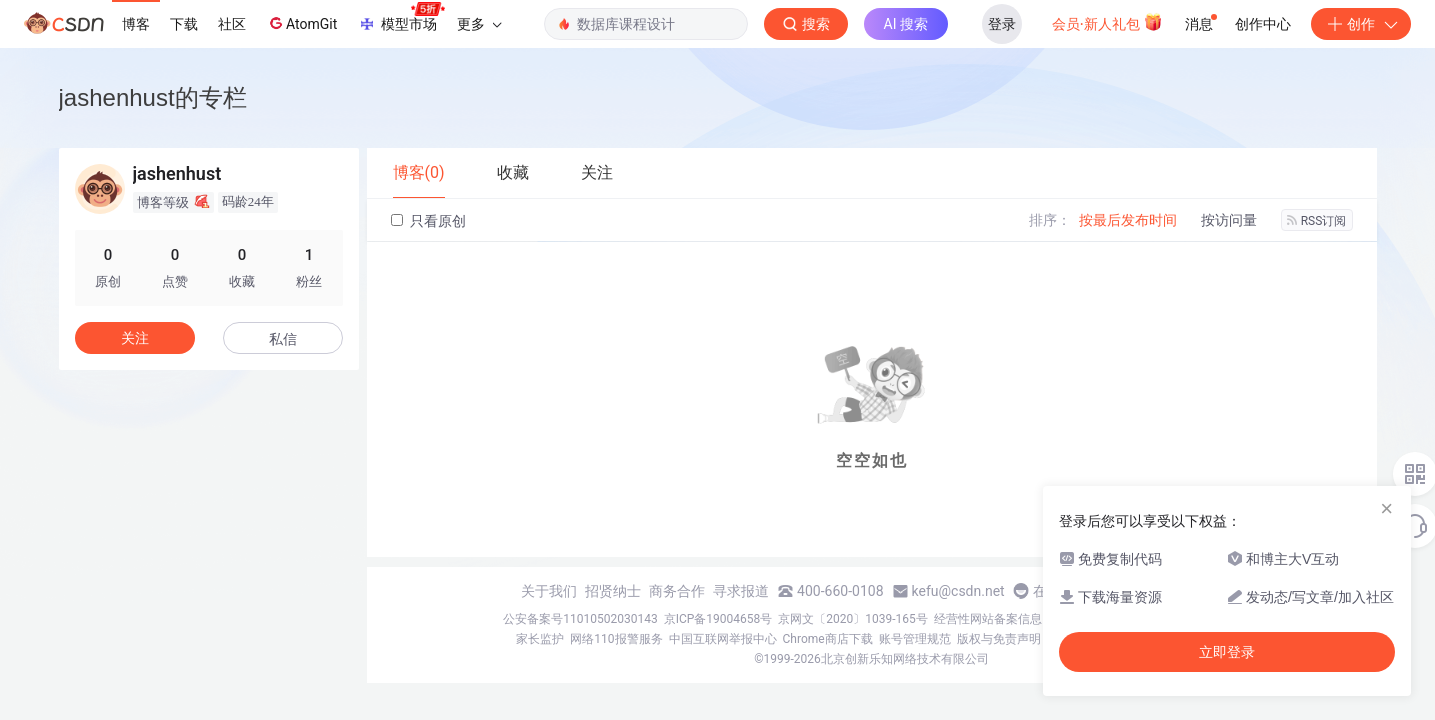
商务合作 (677, 591)
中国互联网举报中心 (723, 639)
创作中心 (1263, 24)
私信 (283, 339)
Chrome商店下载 (828, 639)
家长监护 (540, 639)
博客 (136, 24)
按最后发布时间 (1128, 220)
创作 (1361, 24)
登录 (1002, 24)
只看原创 (428, 221)
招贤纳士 (613, 591)
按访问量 (1229, 220)
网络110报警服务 (616, 639)
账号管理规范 (915, 639)
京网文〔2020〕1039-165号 (853, 619)
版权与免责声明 (999, 639)
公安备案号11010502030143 (580, 619)
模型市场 (401, 18)
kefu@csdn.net (958, 591)
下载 (184, 24)
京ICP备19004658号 (718, 619)
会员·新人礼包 (1107, 22)
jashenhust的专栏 (153, 97)
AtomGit (301, 23)
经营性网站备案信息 (988, 619)
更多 (479, 24)
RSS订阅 (1317, 221)
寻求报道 (741, 591)
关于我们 (549, 591)
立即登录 (1227, 652)
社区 (232, 24)
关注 (135, 338)
